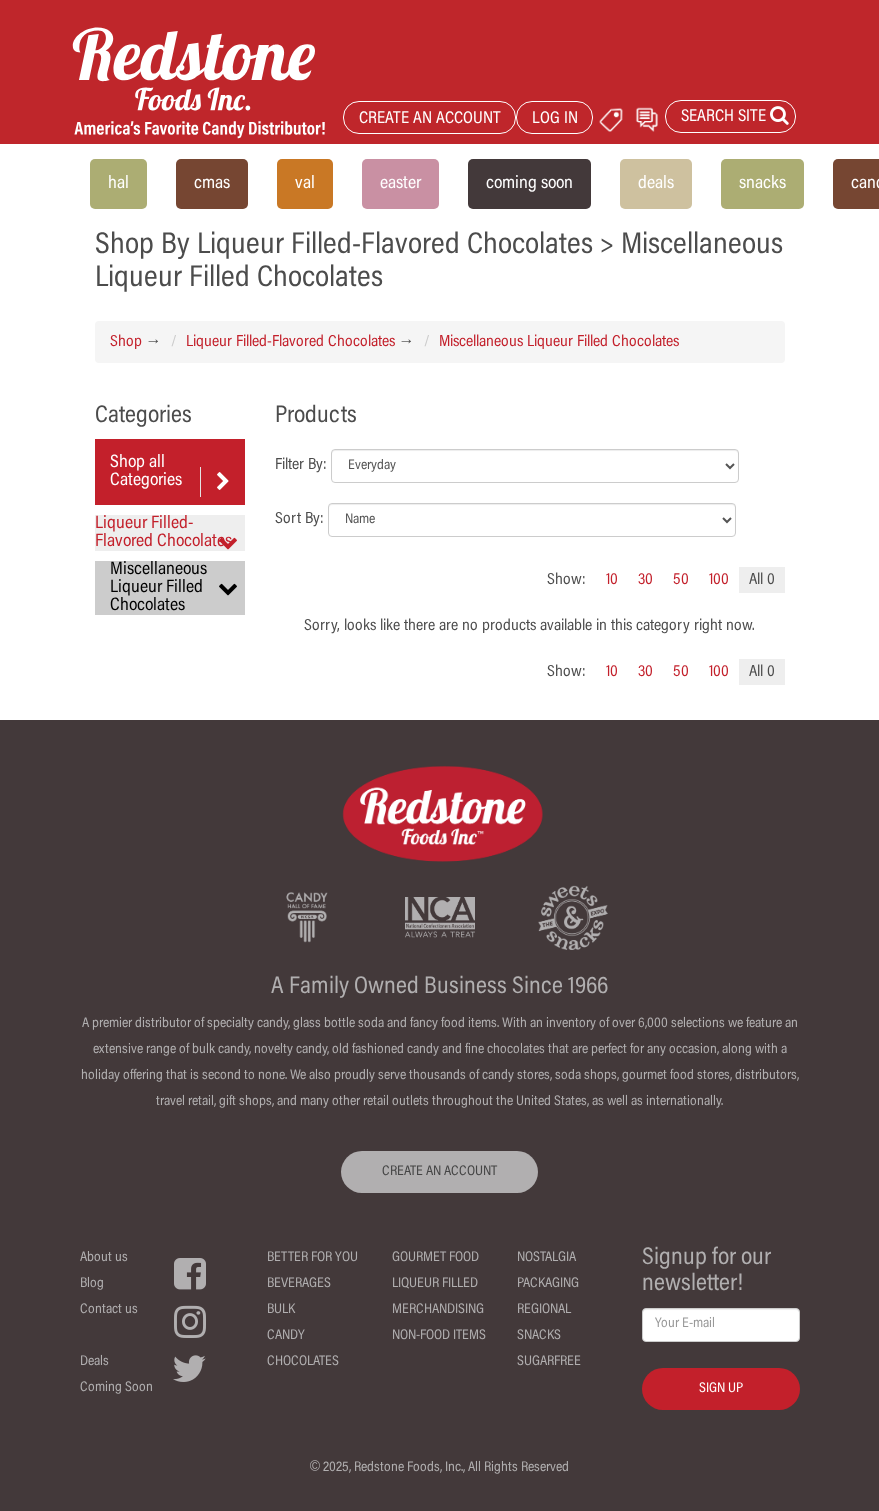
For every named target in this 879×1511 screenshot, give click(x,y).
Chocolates (303, 1362)
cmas (212, 184)
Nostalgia (546, 1258)
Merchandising (438, 1310)
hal (118, 184)
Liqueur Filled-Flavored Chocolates (290, 342)
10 (612, 580)
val (305, 184)
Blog (92, 1284)
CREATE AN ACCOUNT (430, 119)
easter (400, 184)
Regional (544, 1310)
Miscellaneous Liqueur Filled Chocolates (559, 342)
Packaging (548, 1284)
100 (719, 580)
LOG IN (555, 119)
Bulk (281, 1310)
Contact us (109, 1310)
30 (645, 580)
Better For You (312, 1258)
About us (104, 1258)
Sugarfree (549, 1362)
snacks (762, 184)
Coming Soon (116, 1388)
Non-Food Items (439, 1336)
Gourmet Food (435, 1258)
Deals (94, 1362)
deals (656, 184)
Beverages (299, 1284)
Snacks (539, 1336)
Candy (286, 1336)
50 (681, 580)
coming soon (529, 184)
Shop (126, 342)
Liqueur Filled (435, 1284)
